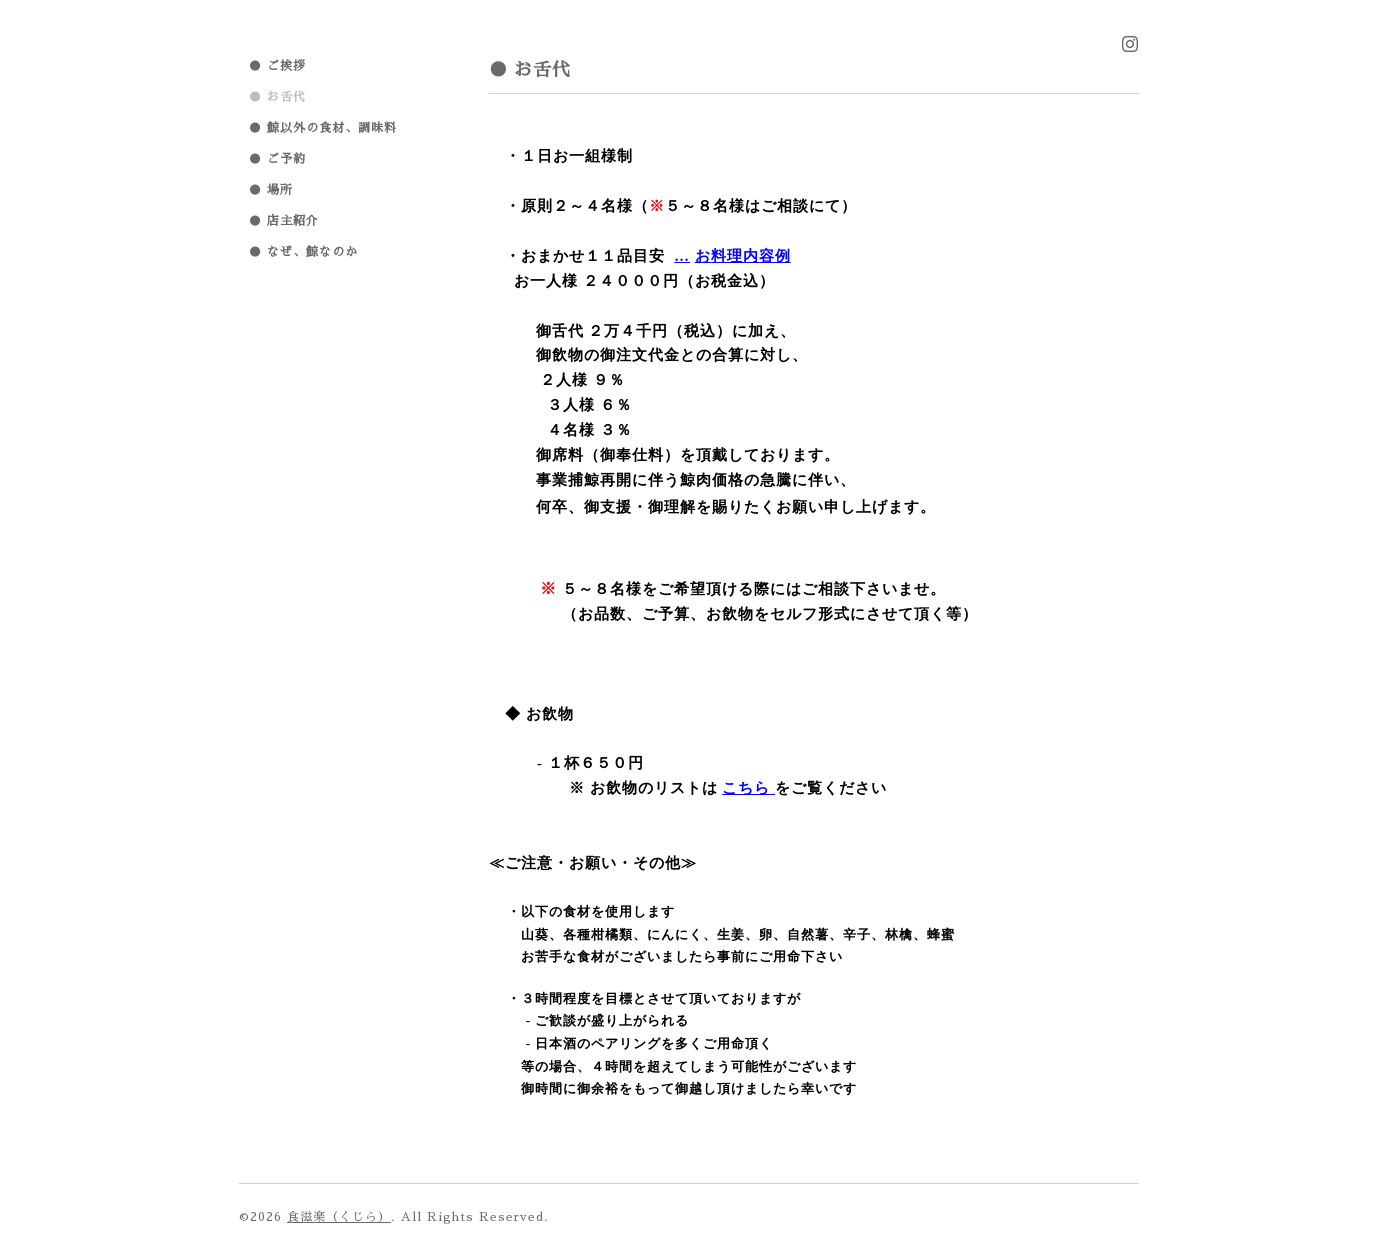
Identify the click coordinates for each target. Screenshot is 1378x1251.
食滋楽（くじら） (339, 1217)
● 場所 (271, 190)
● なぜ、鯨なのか (303, 252)
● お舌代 (277, 97)
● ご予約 (277, 159)
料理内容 (743, 256)
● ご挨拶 (277, 66)
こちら (746, 788)
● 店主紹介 (284, 221)
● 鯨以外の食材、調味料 (323, 128)
